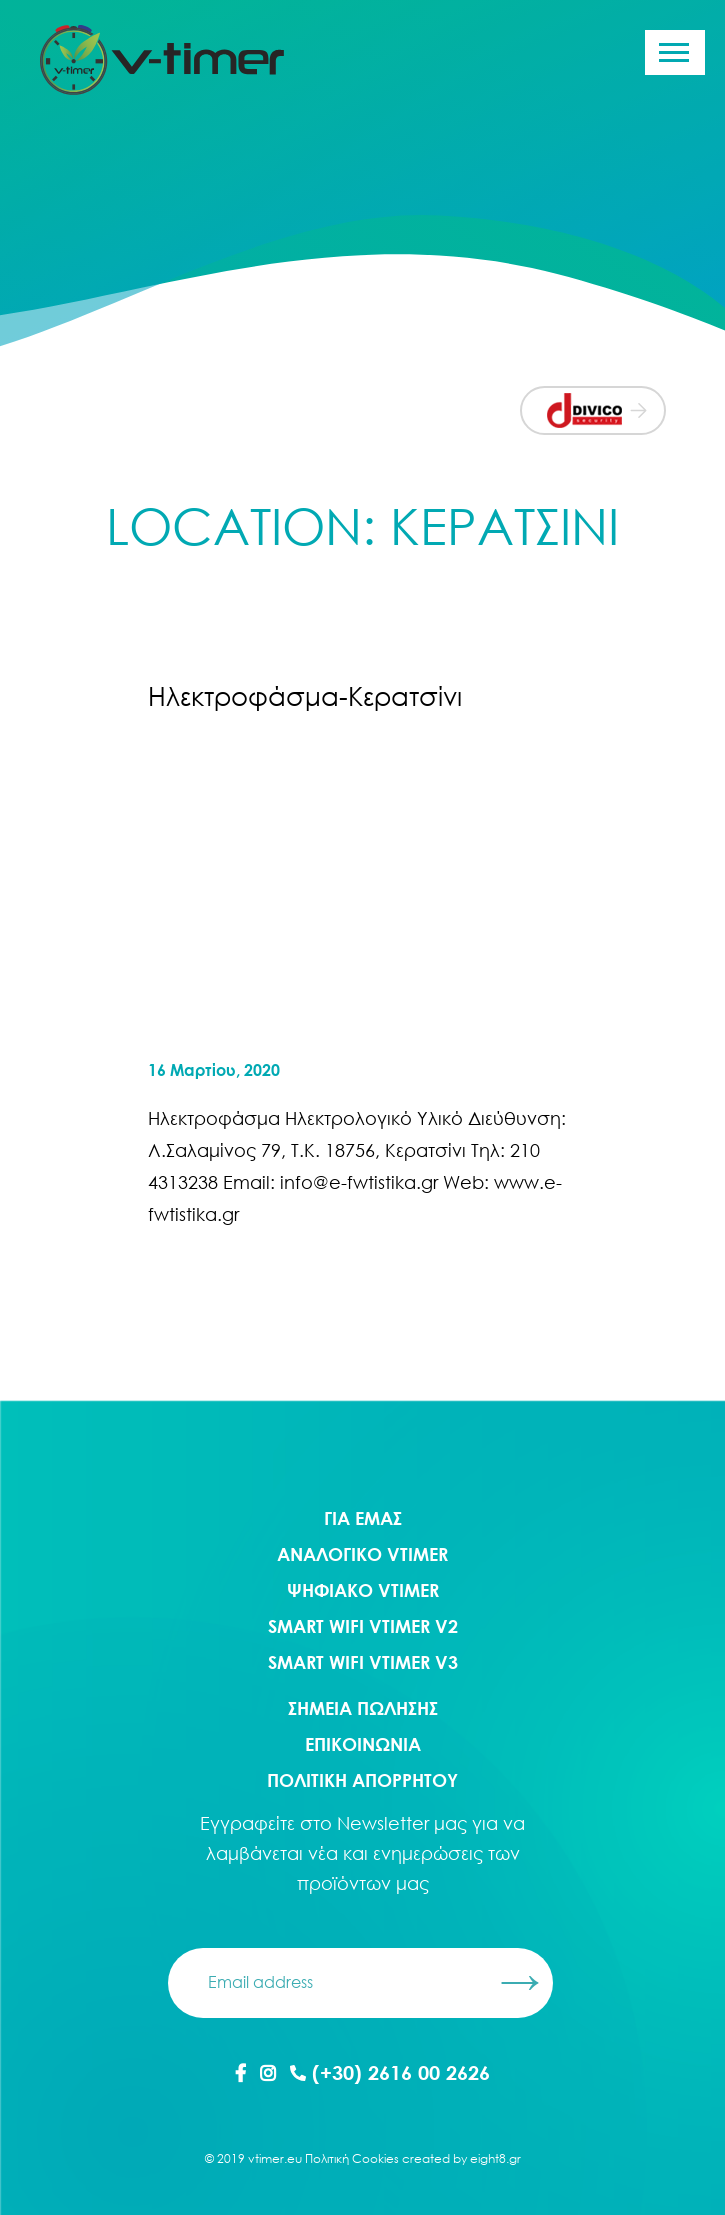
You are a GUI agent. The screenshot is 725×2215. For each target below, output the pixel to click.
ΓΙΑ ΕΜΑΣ (363, 1518)
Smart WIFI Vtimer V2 (363, 1626)
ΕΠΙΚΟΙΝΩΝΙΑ (363, 1744)
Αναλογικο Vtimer (362, 1554)
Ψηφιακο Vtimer (363, 1590)
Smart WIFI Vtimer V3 (363, 1662)
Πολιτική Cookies (352, 2158)
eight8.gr (495, 2158)
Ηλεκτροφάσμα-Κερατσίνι (305, 696)
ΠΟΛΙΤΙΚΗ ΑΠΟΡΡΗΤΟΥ (362, 1780)
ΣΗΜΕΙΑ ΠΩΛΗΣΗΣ (363, 1708)
